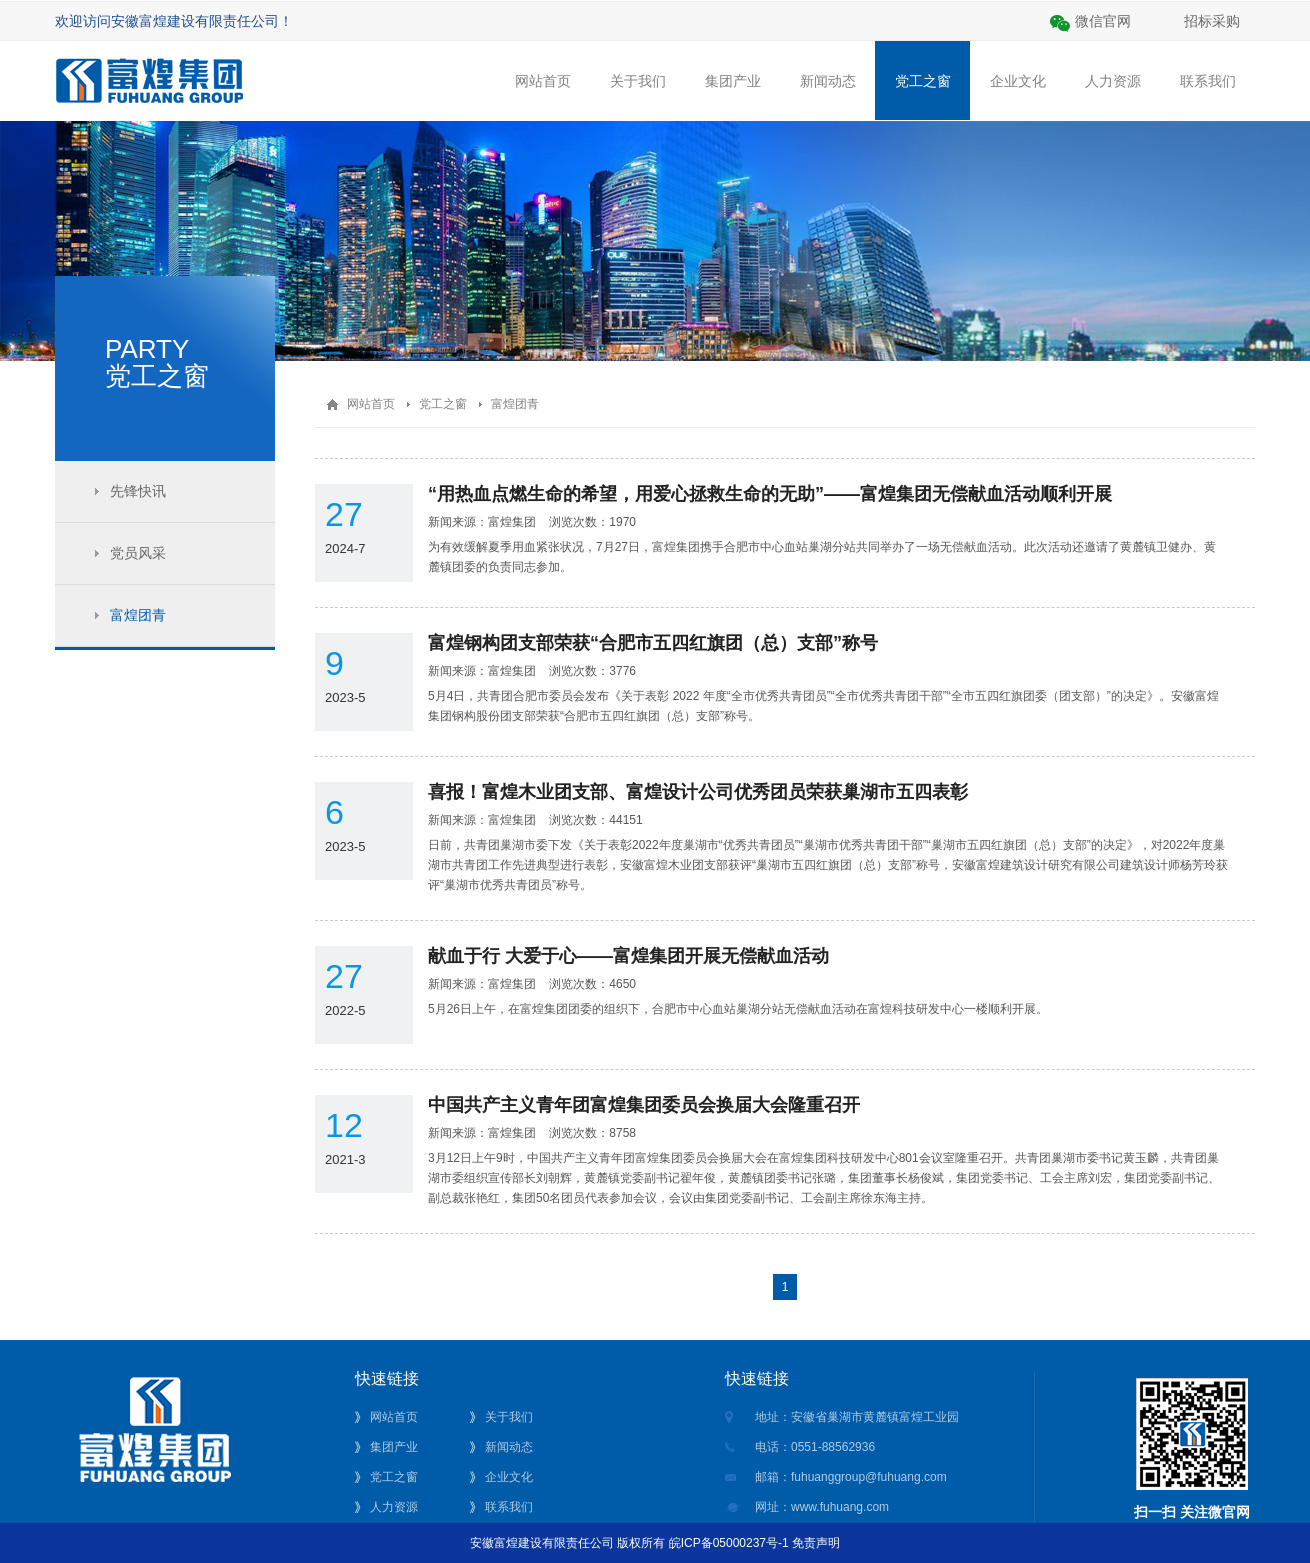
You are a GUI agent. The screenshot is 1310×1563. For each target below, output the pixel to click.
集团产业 (732, 96)
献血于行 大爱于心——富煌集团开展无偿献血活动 (628, 956)
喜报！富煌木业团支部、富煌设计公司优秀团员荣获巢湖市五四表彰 (698, 792)
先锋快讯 (138, 491)
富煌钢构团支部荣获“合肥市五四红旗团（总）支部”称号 (653, 643)
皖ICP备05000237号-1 (729, 1543)
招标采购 (1212, 21)
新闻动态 (827, 96)
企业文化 (1017, 96)
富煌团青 (138, 615)
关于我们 (637, 96)
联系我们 (1207, 96)
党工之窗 (922, 80)
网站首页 (542, 96)
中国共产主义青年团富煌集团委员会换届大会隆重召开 (644, 1105)
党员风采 (138, 553)
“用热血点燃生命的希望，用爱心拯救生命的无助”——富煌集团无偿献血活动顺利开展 (770, 494)
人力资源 (1112, 96)
